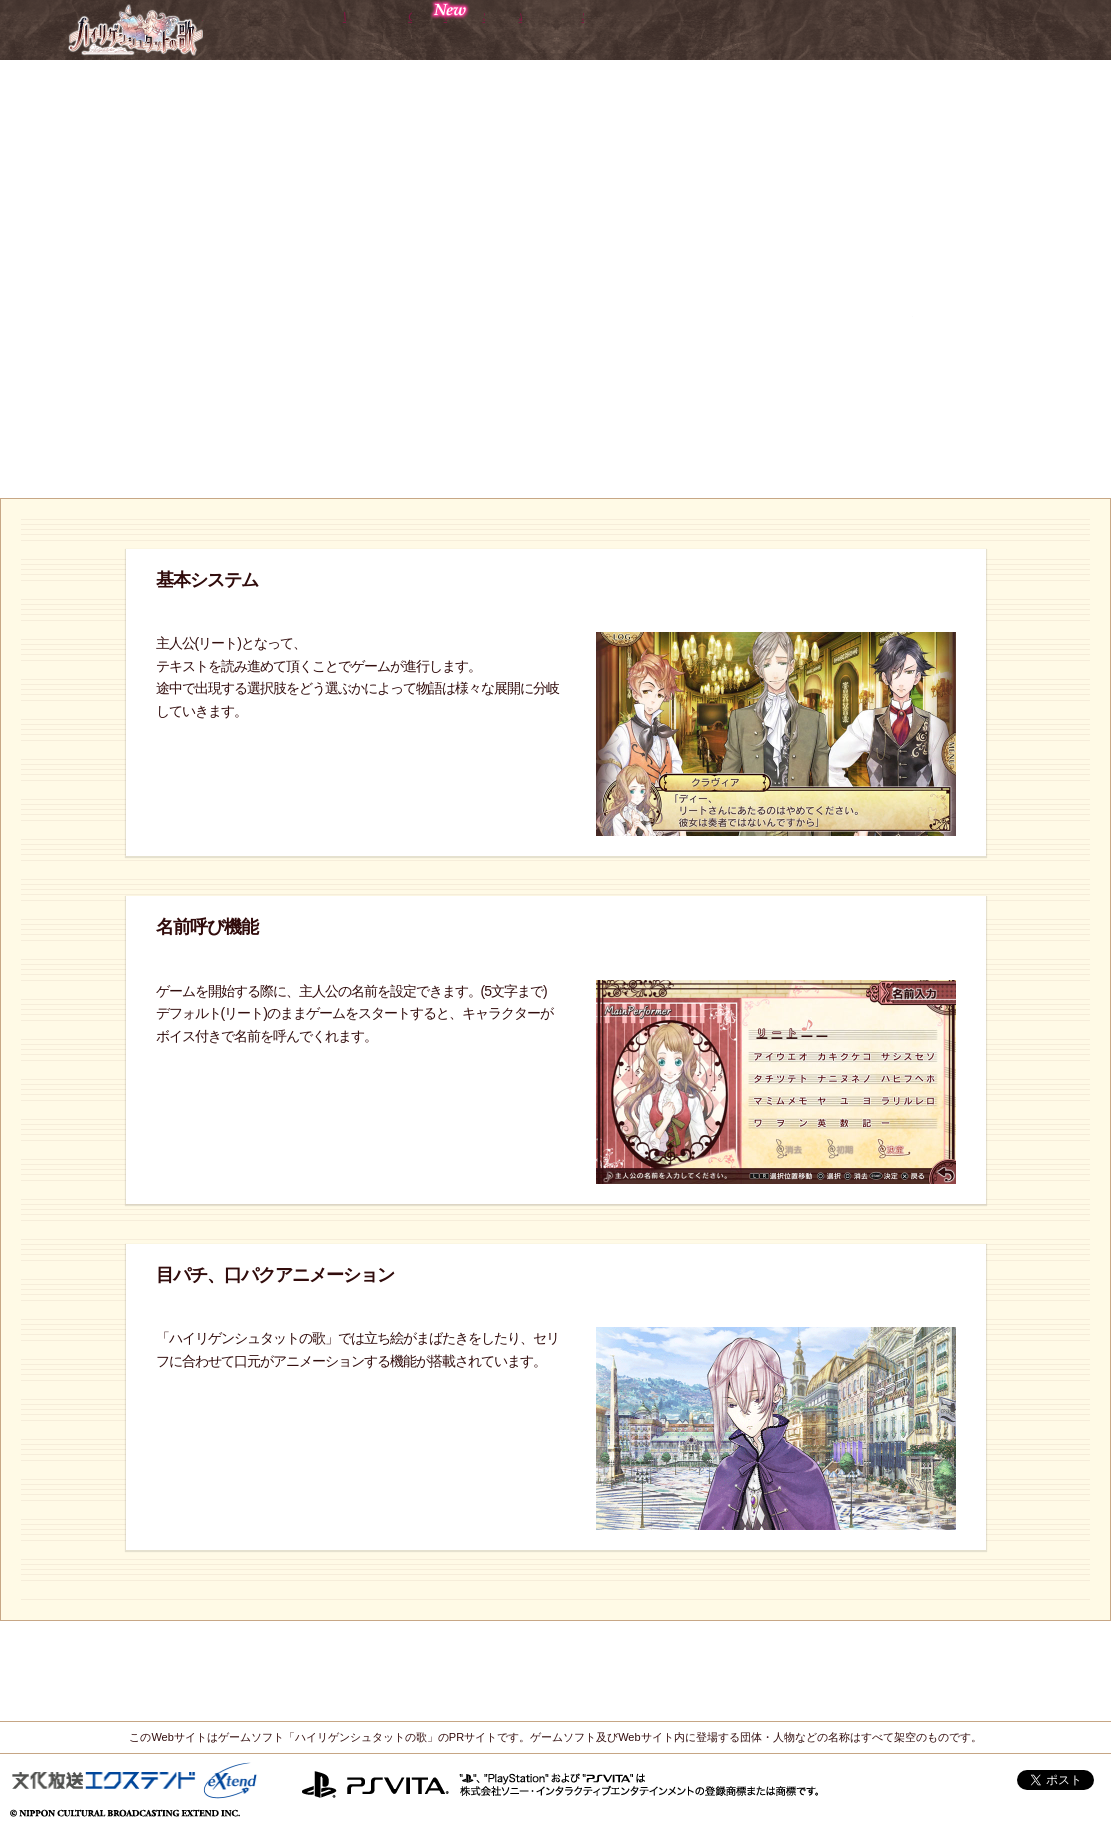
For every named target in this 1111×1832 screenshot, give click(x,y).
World (290, 29)
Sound (796, 29)
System (679, 29)
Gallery (557, 29)
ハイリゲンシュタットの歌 (134, 29)
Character (421, 29)
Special (986, 29)
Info (890, 29)
